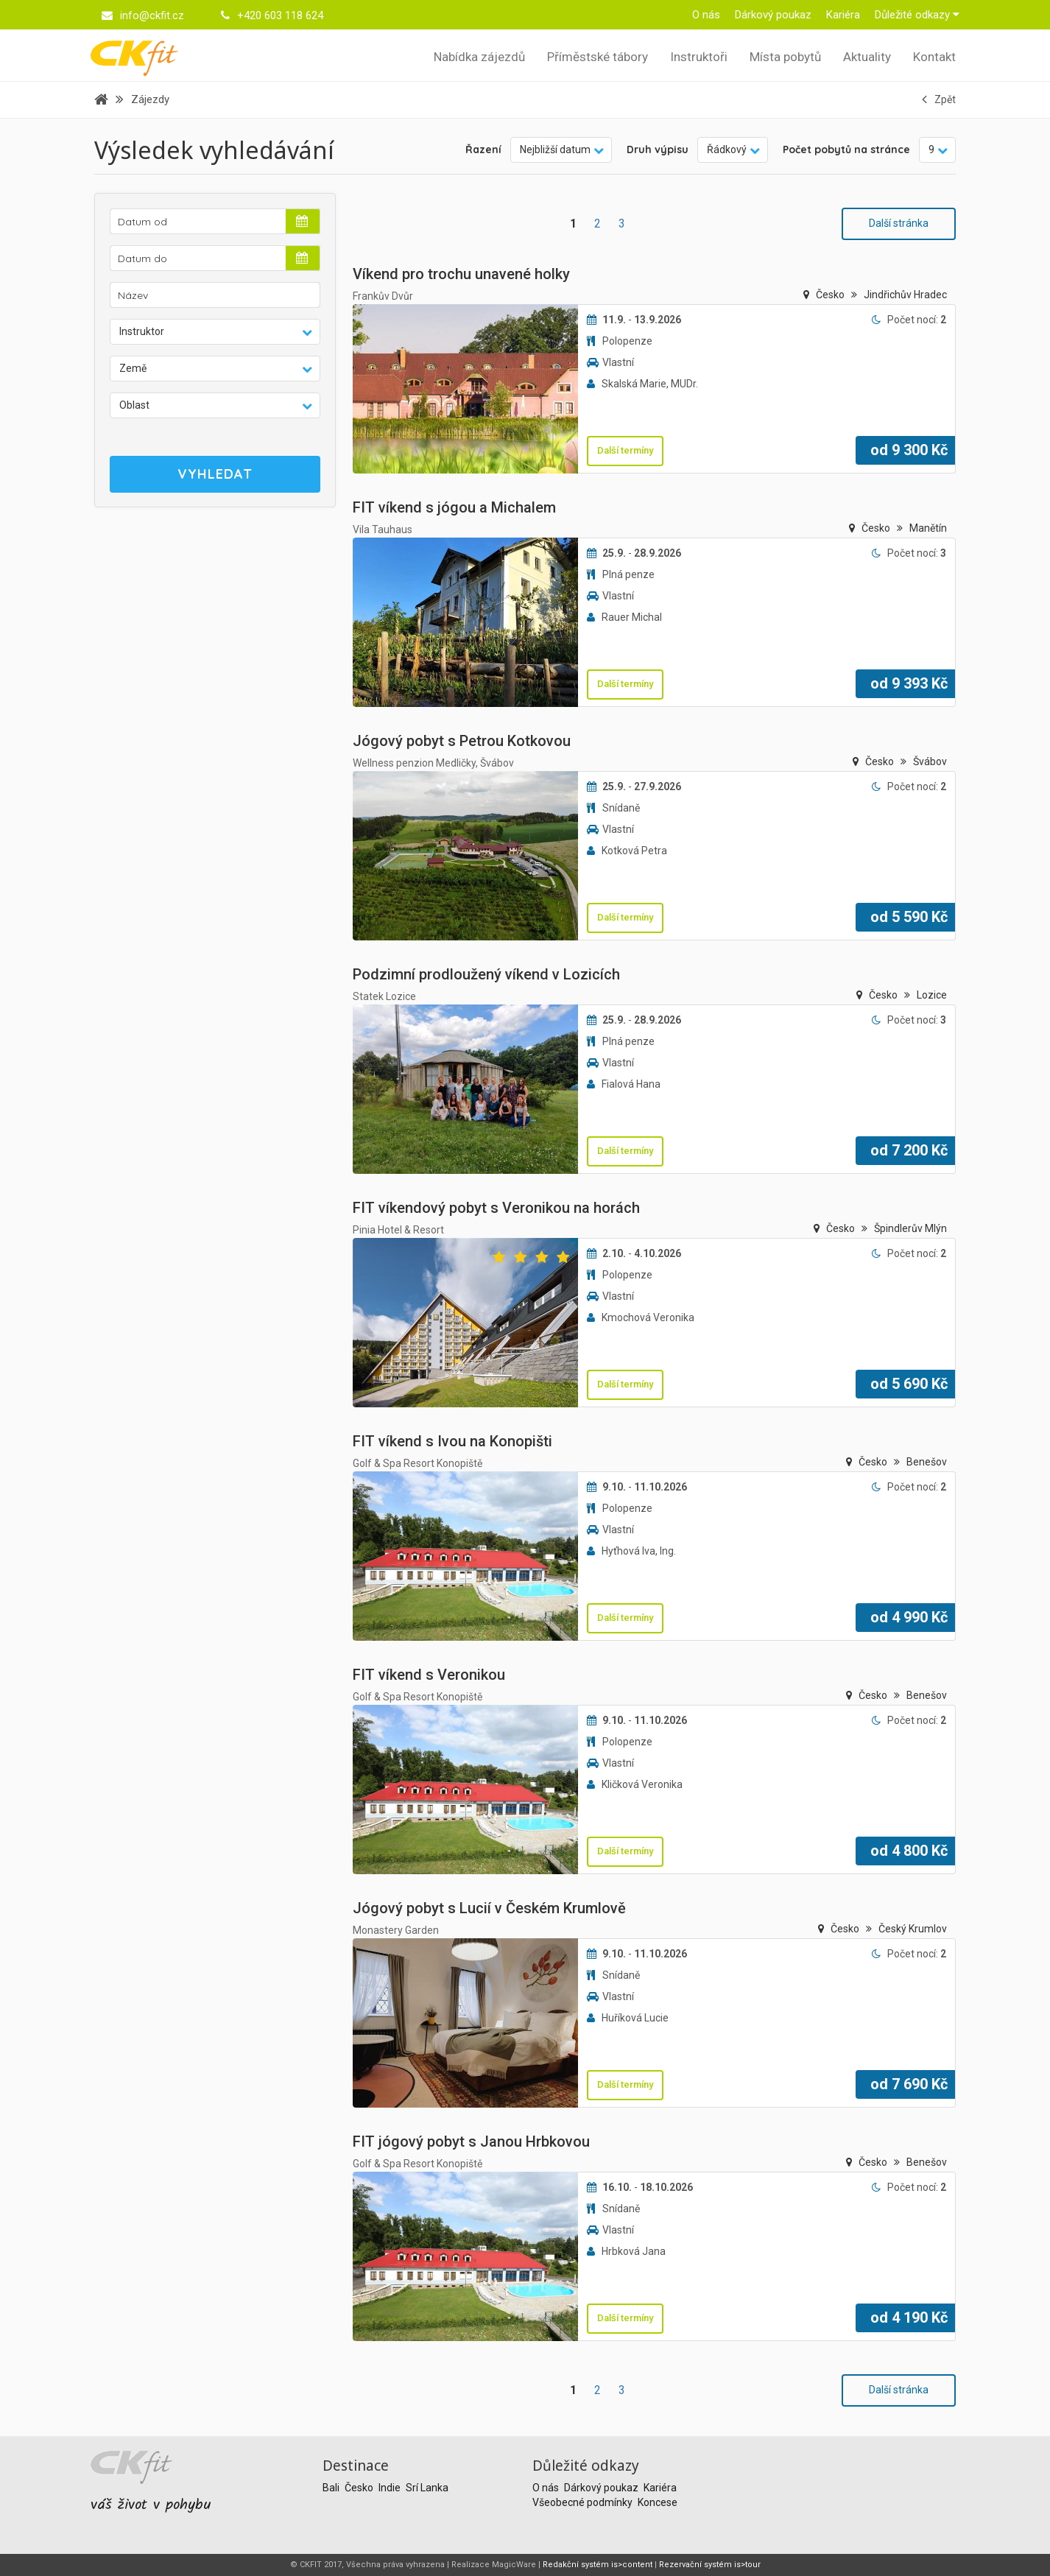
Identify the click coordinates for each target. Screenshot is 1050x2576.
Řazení (483, 149)
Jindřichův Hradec (905, 294)
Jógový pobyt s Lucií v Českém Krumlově (489, 1908)
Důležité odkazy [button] (917, 14)
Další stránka (899, 223)
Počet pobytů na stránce (846, 149)
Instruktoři (698, 56)
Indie (390, 2488)
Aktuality (867, 56)
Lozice (932, 995)
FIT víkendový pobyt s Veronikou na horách (496, 1208)
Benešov (926, 1462)
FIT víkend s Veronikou (429, 1674)
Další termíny (625, 450)
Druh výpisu (657, 149)
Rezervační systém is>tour (710, 2564)
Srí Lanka (427, 2488)
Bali (332, 2488)
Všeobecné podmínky (583, 2502)
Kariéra (843, 14)
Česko (831, 294)
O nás (706, 14)
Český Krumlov (912, 1929)
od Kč (909, 450)
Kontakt (934, 56)
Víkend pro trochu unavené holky (461, 274)
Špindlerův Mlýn (910, 1228)
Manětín (928, 528)
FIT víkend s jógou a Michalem (454, 507)
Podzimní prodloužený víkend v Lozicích (486, 974)
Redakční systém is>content (597, 2564)
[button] (215, 332)
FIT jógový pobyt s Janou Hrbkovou (471, 2141)
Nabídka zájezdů (479, 56)
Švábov (930, 761)
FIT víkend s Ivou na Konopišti (452, 1441)
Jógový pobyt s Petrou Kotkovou (462, 741)
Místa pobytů (785, 56)
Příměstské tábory (597, 56)
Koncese (657, 2502)
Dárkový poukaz (773, 14)
